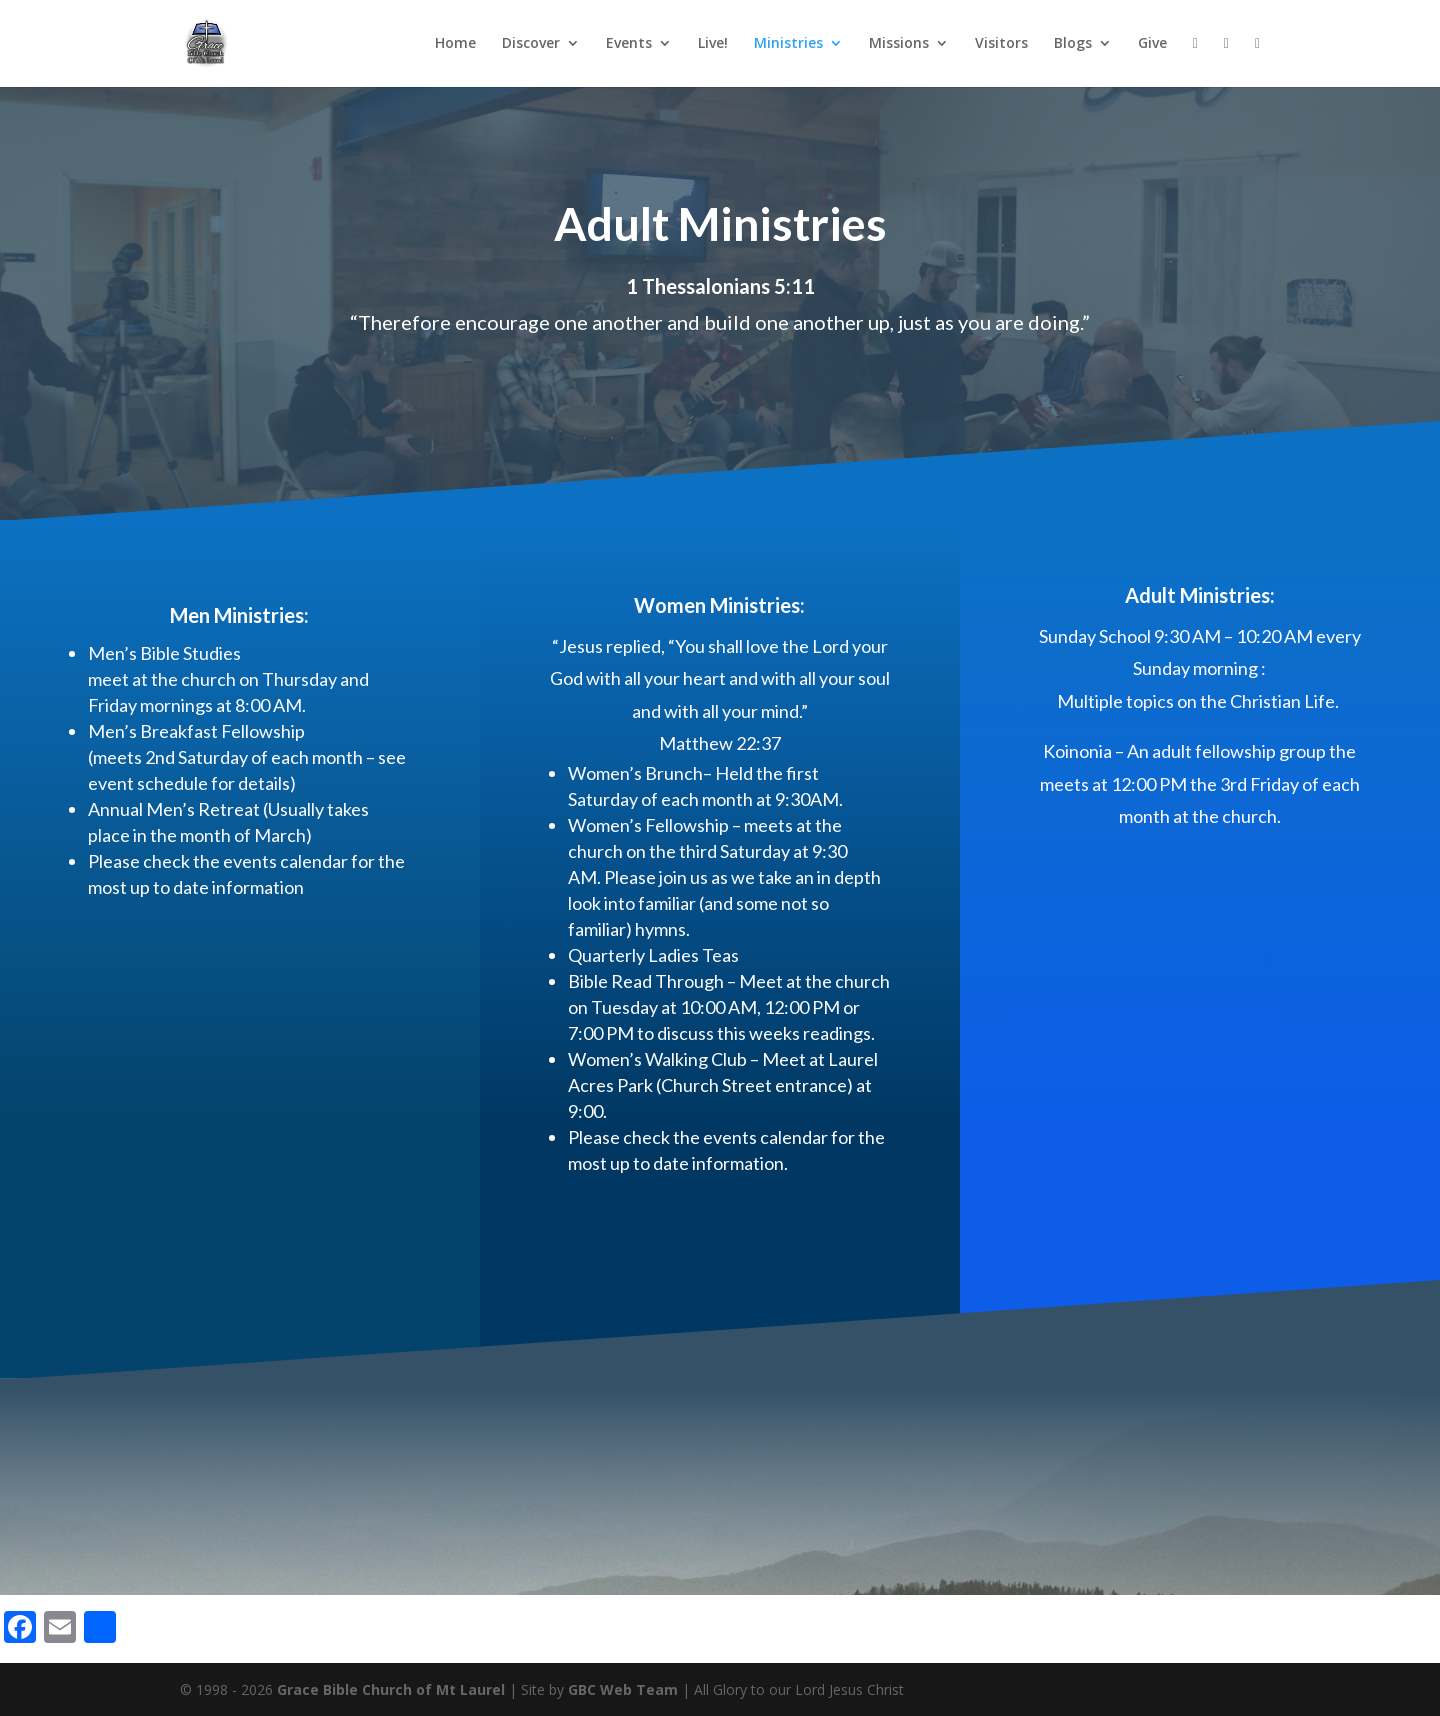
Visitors (1001, 44)
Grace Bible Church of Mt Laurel (391, 1689)
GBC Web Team (623, 1689)
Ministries (788, 44)
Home (455, 44)
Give (1152, 44)
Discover (531, 44)
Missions (899, 44)
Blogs (1073, 44)
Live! (713, 44)
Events (629, 44)
